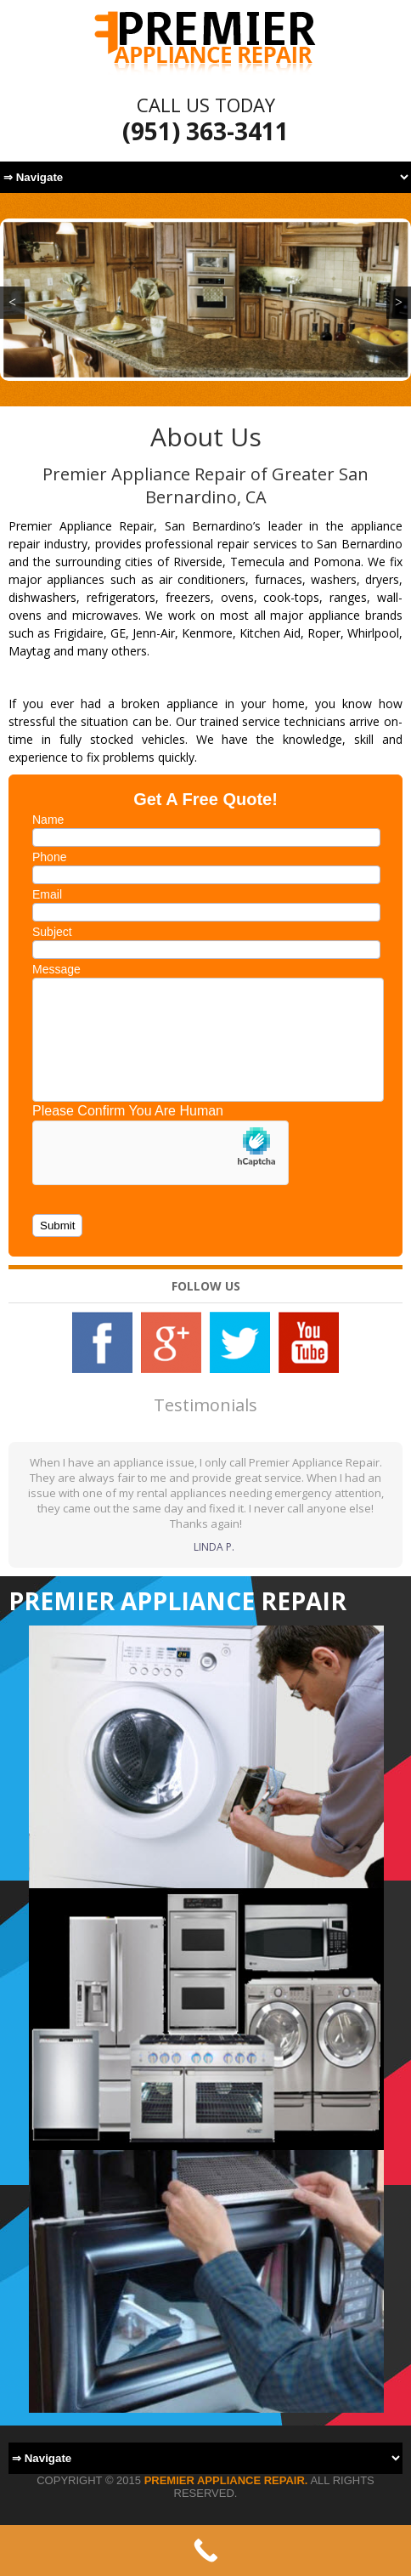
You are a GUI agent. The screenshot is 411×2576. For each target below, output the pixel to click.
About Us (206, 436)
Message (56, 969)
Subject (52, 932)
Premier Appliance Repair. (226, 2480)
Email (47, 894)
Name (48, 819)
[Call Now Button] (205, 2550)
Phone (49, 857)
